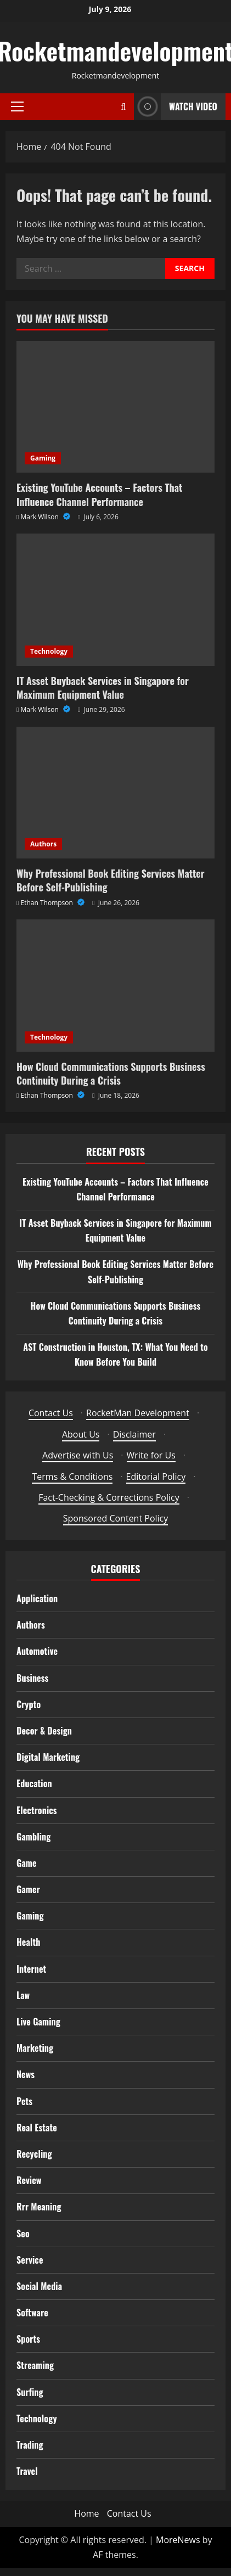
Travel (27, 2471)
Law (23, 1995)
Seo (23, 2233)
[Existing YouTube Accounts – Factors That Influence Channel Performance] (115, 407)
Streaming (35, 2365)
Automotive (37, 1651)
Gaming (42, 458)
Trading (29, 2444)
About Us (81, 1434)
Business (32, 1678)
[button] (17, 106)
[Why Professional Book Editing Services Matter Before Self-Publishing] (115, 793)
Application (37, 1598)
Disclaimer (134, 1434)
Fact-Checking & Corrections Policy (108, 1497)
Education (34, 1783)
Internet (31, 1969)
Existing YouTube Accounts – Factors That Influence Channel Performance (99, 494)
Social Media (39, 2286)
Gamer (28, 1889)
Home (86, 2513)
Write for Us (151, 1455)
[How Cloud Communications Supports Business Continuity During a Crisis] (115, 985)
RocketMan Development (137, 1413)
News (25, 2074)
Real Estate (36, 2127)
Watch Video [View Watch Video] (175, 106)
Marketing (34, 2048)
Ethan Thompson (48, 902)
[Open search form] (123, 106)
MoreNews (178, 2540)
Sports (28, 2338)
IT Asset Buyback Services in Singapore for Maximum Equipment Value (102, 687)
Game (26, 1863)
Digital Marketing (48, 1757)
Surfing (29, 2392)
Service (29, 2259)
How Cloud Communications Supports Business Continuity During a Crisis (110, 1073)
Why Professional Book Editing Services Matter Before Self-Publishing (110, 880)
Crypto (28, 1704)
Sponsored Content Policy (115, 1518)
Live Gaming (38, 2021)
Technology (48, 651)
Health (28, 1942)
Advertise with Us (77, 1455)
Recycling (34, 2153)
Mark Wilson (40, 516)
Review (28, 2180)
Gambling (33, 1836)
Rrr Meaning (38, 2206)
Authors (43, 844)
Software (32, 2312)
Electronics (36, 1810)
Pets (24, 2101)
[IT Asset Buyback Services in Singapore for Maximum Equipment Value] (115, 600)
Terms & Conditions (72, 1477)
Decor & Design (44, 1730)
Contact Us (51, 1413)
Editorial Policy (156, 1477)
